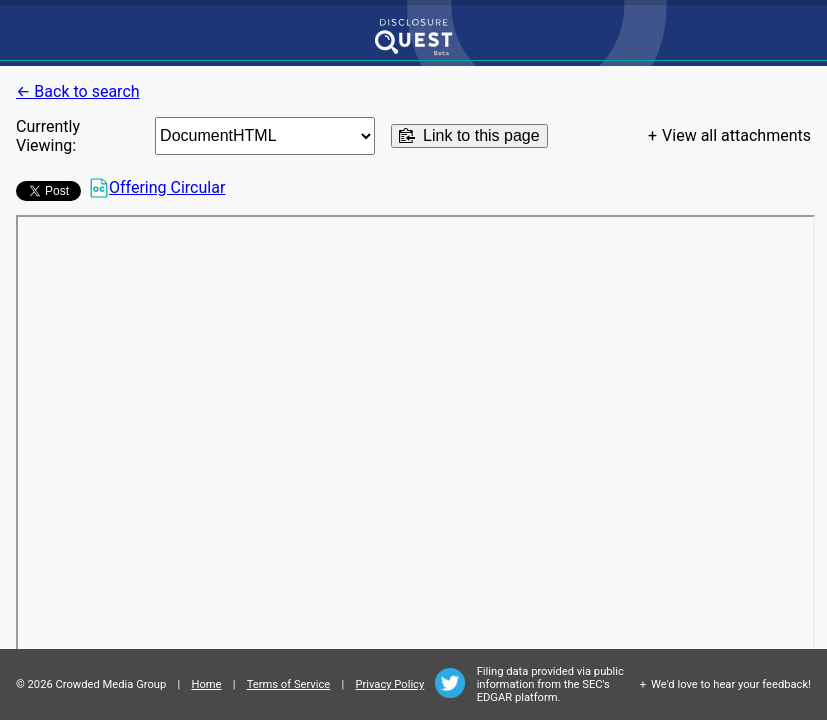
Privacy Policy (389, 684)
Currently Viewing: (48, 136)
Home (206, 684)
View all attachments (736, 135)
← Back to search (78, 91)
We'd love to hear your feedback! (731, 684)
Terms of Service (289, 684)
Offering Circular (157, 188)
